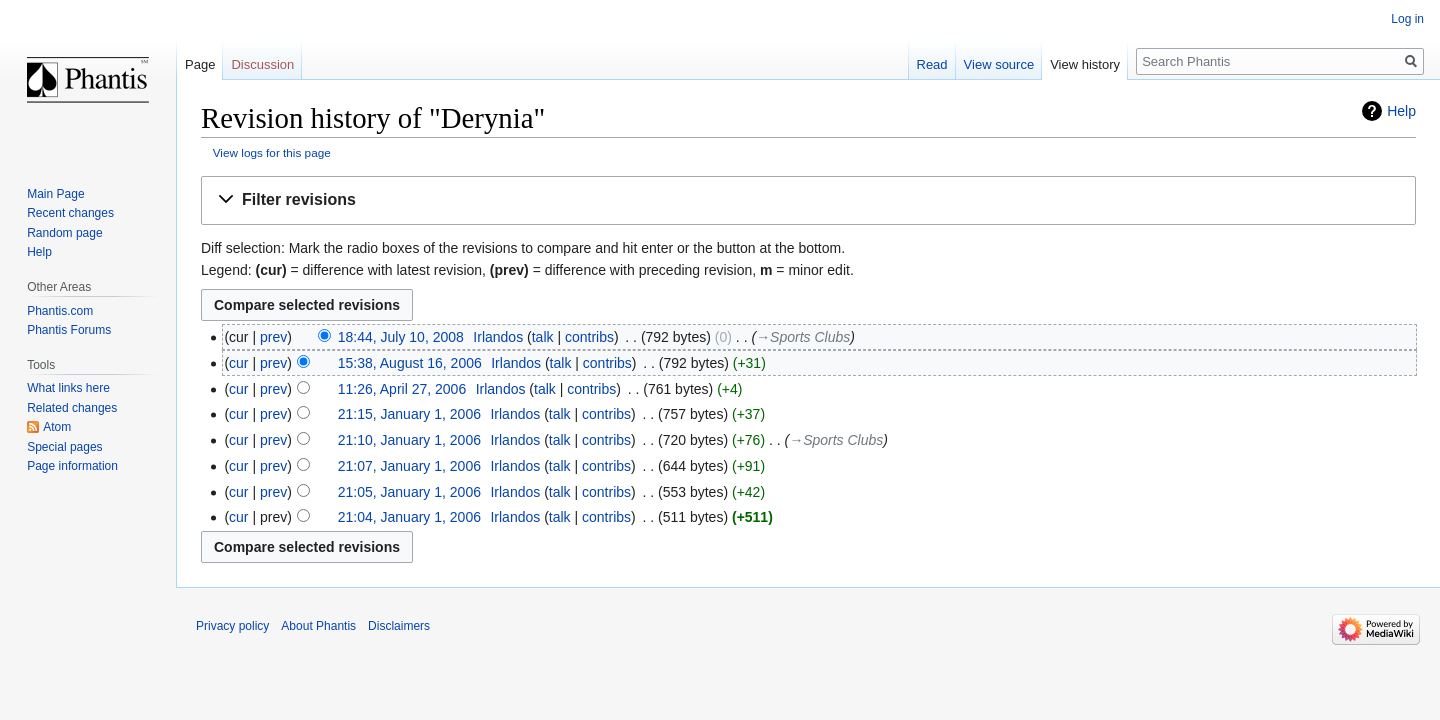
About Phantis (318, 626)
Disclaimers (399, 626)
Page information (72, 466)
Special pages (64, 447)
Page (200, 64)
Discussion (262, 64)
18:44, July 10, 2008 (401, 337)
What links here (68, 388)
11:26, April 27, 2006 (402, 389)
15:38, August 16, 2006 (410, 363)
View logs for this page (272, 152)
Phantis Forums (69, 330)
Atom (57, 427)
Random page (64, 233)
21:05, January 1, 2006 (409, 492)
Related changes (72, 408)
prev (273, 337)
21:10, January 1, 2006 (409, 440)
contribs (589, 337)
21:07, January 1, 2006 (409, 466)
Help (1401, 111)
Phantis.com (60, 311)
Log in (1407, 19)
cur (238, 363)
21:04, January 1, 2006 (409, 517)
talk (543, 337)
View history (1085, 64)
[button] (808, 200)
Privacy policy (232, 626)
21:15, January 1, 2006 (409, 414)
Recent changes (70, 213)
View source (999, 64)
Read (932, 64)
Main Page (55, 194)
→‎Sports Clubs (803, 337)
